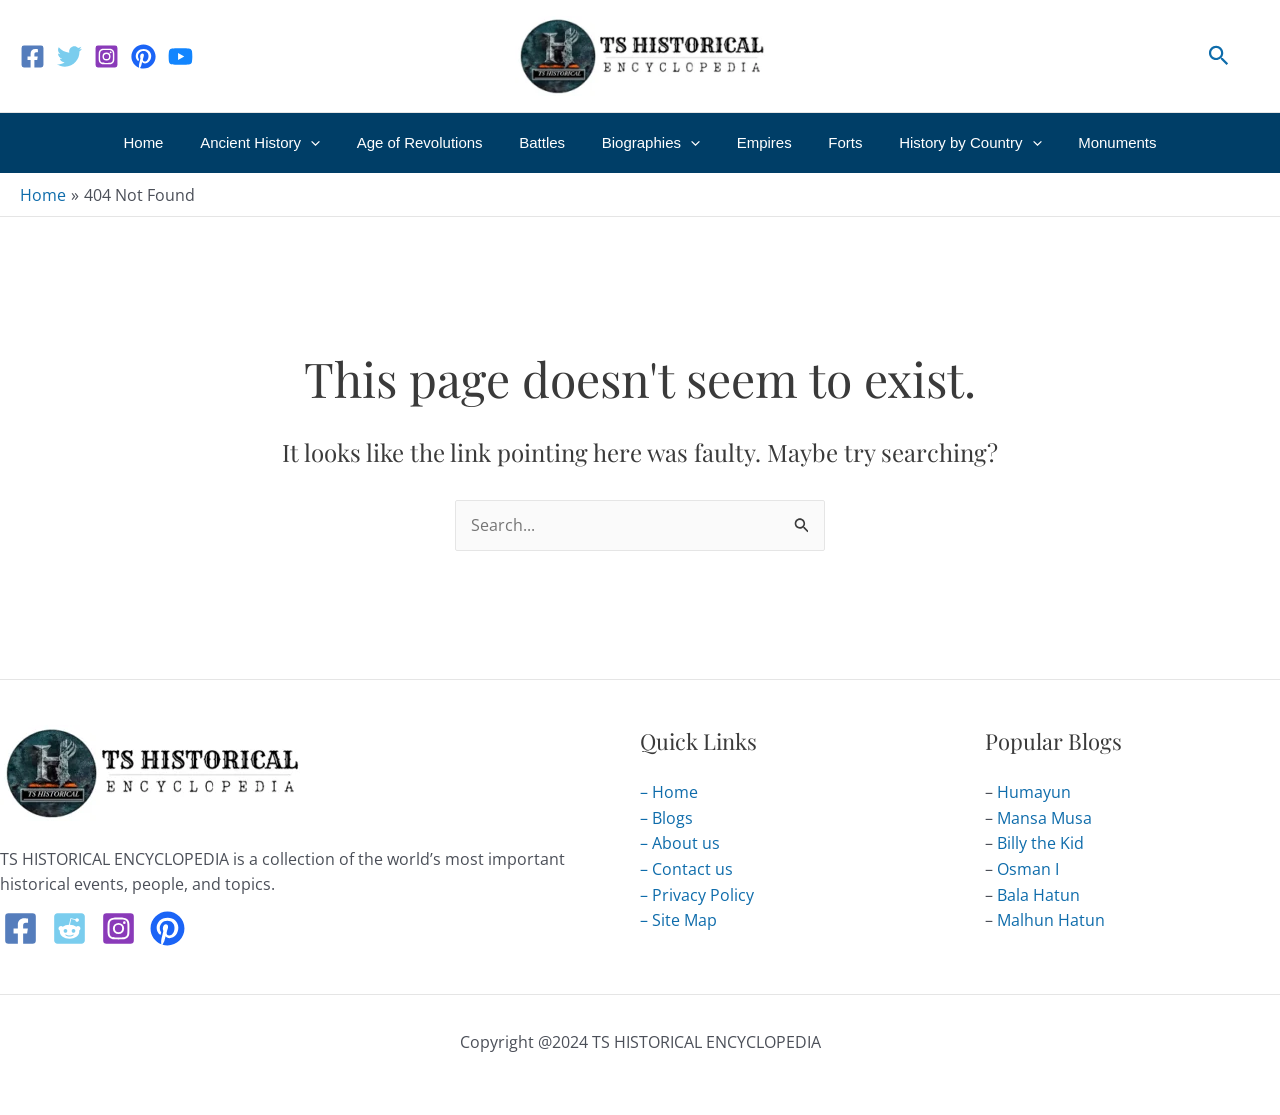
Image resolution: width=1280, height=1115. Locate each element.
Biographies (651, 143)
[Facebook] (32, 56)
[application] (330, 143)
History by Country (950, 143)
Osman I (1028, 869)
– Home (669, 792)
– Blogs (666, 818)
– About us (680, 844)
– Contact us (686, 869)
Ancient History (280, 143)
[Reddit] (69, 928)
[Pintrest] (167, 928)
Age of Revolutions (433, 142)
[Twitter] (69, 56)
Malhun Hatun (1051, 920)
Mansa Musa (1044, 818)
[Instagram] (106, 56)
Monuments (1091, 142)
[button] (1219, 56)
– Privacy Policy (697, 895)
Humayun (1034, 792)
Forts (832, 142)
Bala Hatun (1038, 895)
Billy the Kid (1040, 844)
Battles (549, 142)
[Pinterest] (143, 56)
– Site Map (678, 920)
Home (170, 142)
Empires (757, 142)
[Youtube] (180, 56)
